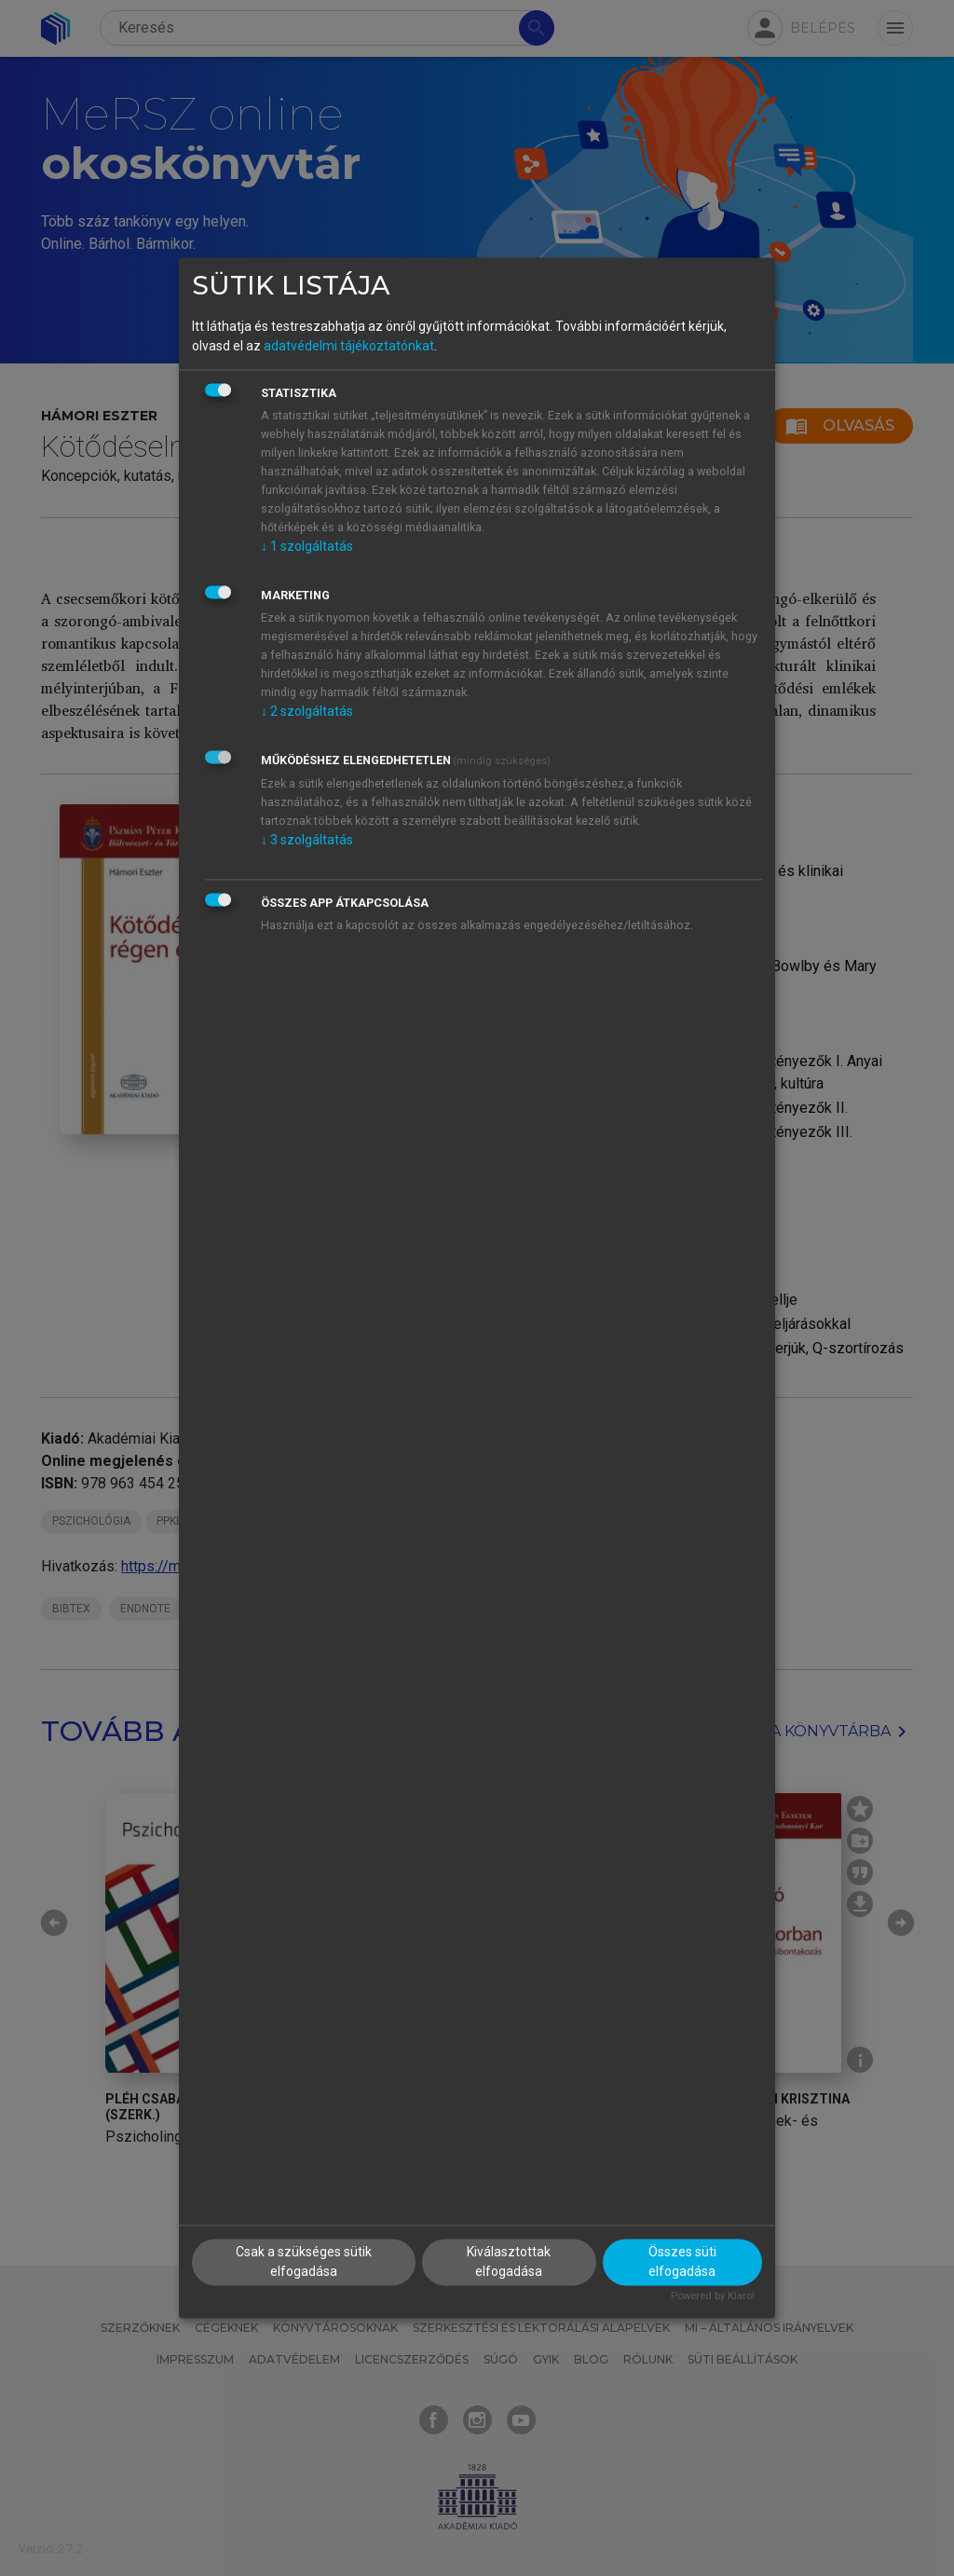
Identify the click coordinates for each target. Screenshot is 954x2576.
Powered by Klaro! (713, 2297)
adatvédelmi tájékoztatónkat (349, 345)
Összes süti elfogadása (682, 2262)
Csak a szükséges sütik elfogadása (304, 2262)
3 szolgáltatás (307, 839)
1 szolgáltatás (307, 546)
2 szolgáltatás (307, 711)
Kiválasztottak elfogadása (509, 2262)
